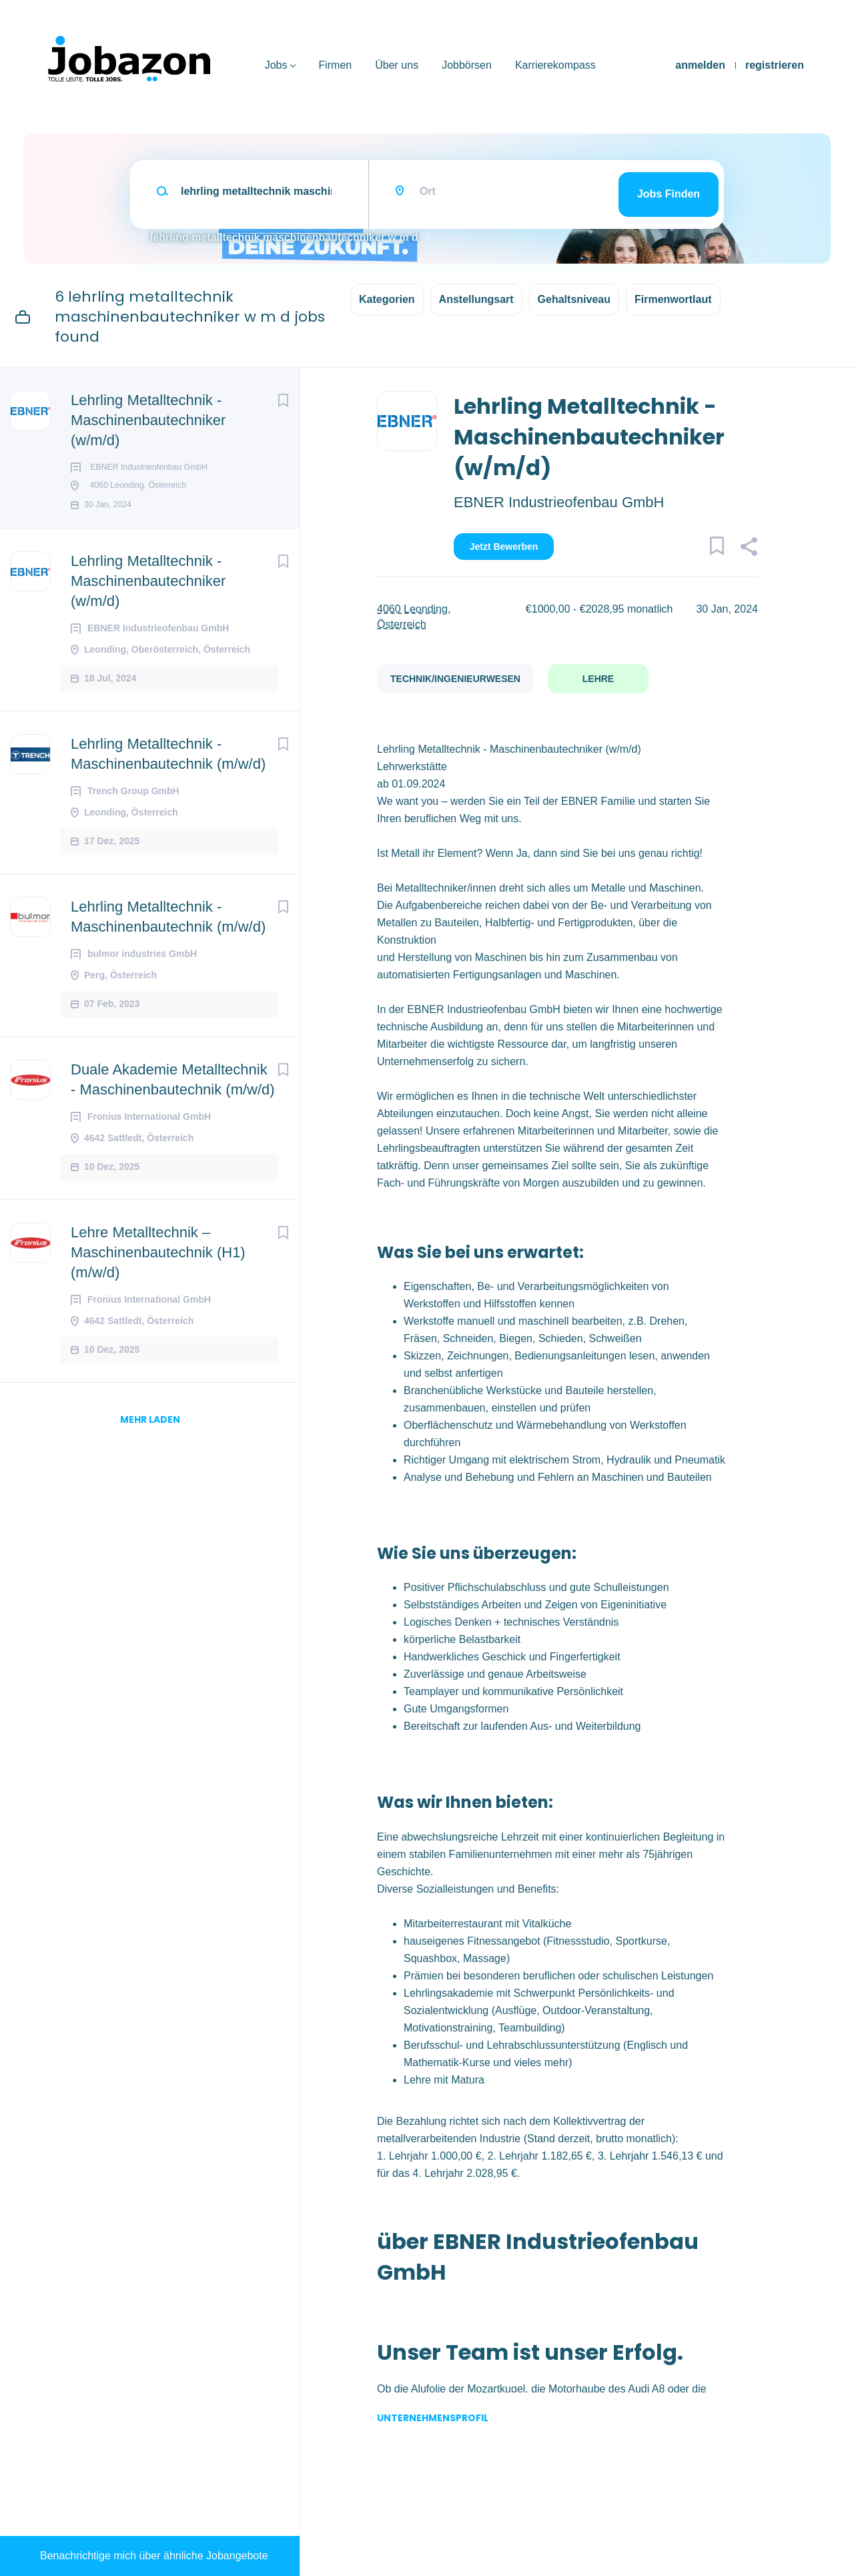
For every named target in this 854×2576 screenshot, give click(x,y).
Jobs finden (668, 194)
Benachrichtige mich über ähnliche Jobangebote (154, 2555)
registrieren (774, 65)
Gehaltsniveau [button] (574, 299)
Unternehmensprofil (432, 2418)
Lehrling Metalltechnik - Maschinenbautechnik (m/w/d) (168, 775)
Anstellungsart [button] (476, 299)
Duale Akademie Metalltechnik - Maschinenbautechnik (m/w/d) (173, 1101)
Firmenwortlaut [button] (673, 299)
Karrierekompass (555, 65)
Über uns (396, 65)
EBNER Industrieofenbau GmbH (559, 502)
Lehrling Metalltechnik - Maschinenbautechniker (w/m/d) (148, 420)
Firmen (335, 65)
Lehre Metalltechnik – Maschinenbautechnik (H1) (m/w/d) (158, 1274)
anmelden (700, 65)
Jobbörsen (467, 65)
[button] (749, 548)
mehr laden (150, 1441)
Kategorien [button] (387, 299)
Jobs (276, 65)
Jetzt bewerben (504, 546)
